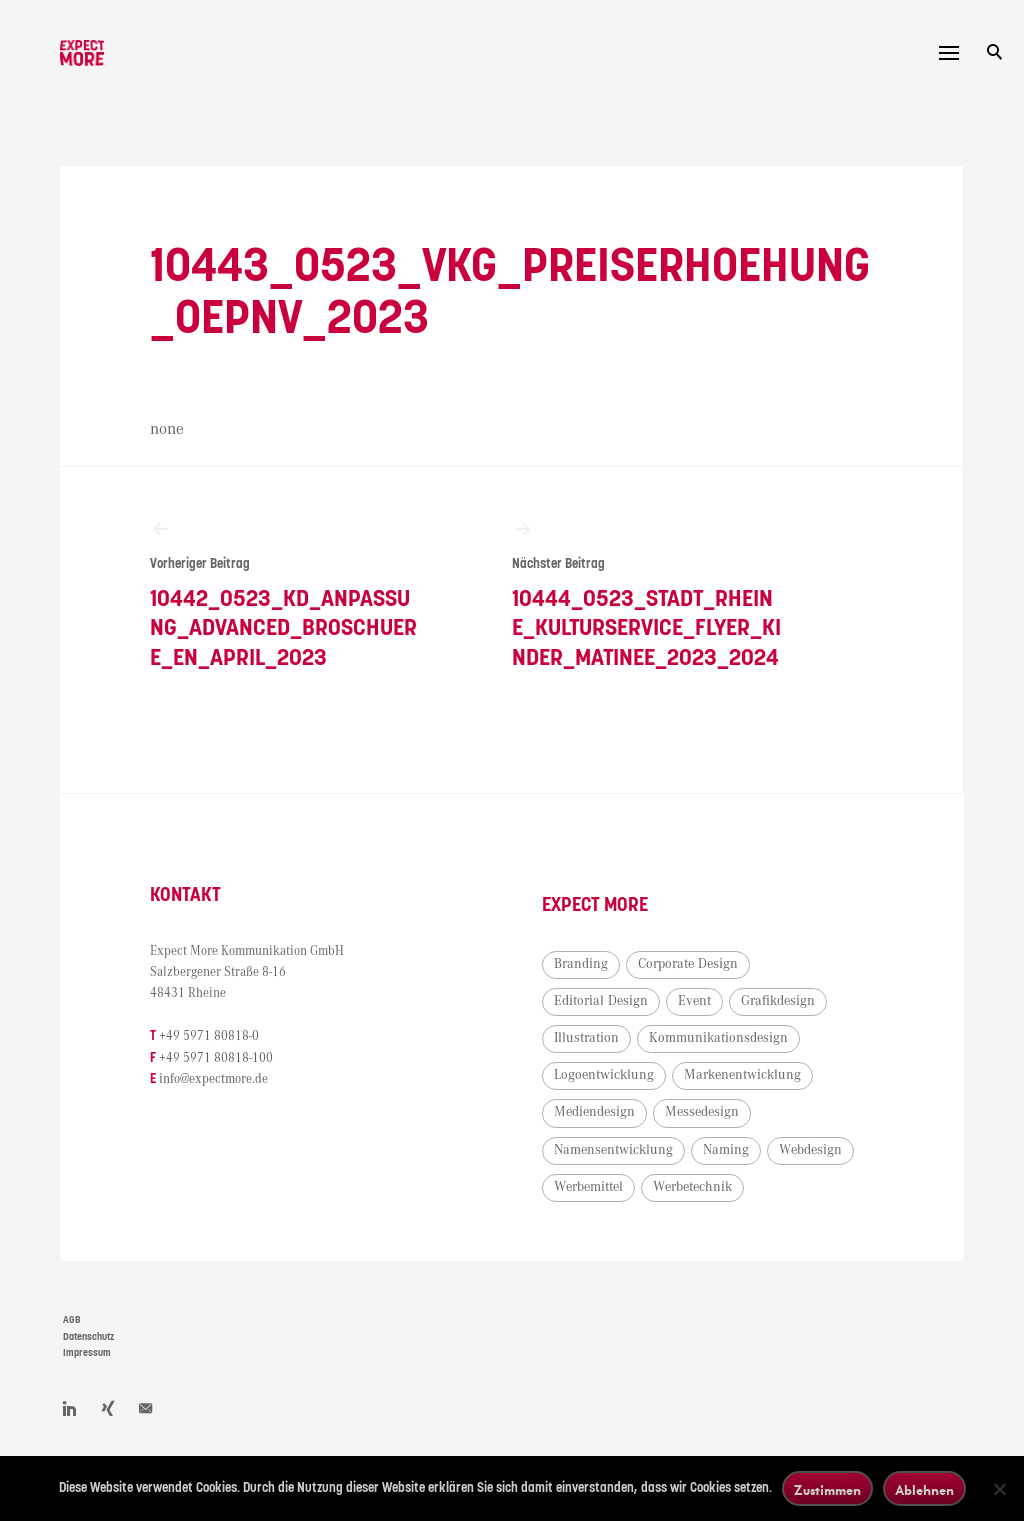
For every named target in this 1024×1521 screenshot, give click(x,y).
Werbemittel (588, 1187)
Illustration (586, 1038)
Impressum (87, 1353)
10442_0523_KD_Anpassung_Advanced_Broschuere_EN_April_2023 (285, 594)
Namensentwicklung (613, 1150)
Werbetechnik (692, 1187)
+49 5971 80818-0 (209, 1036)
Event (694, 1001)
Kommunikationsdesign (718, 1038)
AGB (72, 1320)
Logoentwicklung (604, 1075)
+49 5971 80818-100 (216, 1058)
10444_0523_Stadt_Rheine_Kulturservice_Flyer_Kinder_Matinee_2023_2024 (647, 594)
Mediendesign (594, 1112)
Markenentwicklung (742, 1075)
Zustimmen (827, 1489)
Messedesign (702, 1112)
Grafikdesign (778, 1001)
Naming (726, 1150)
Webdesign (810, 1150)
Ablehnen (924, 1489)
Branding (581, 964)
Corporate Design (688, 964)
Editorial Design (601, 1001)
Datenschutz (88, 1337)
